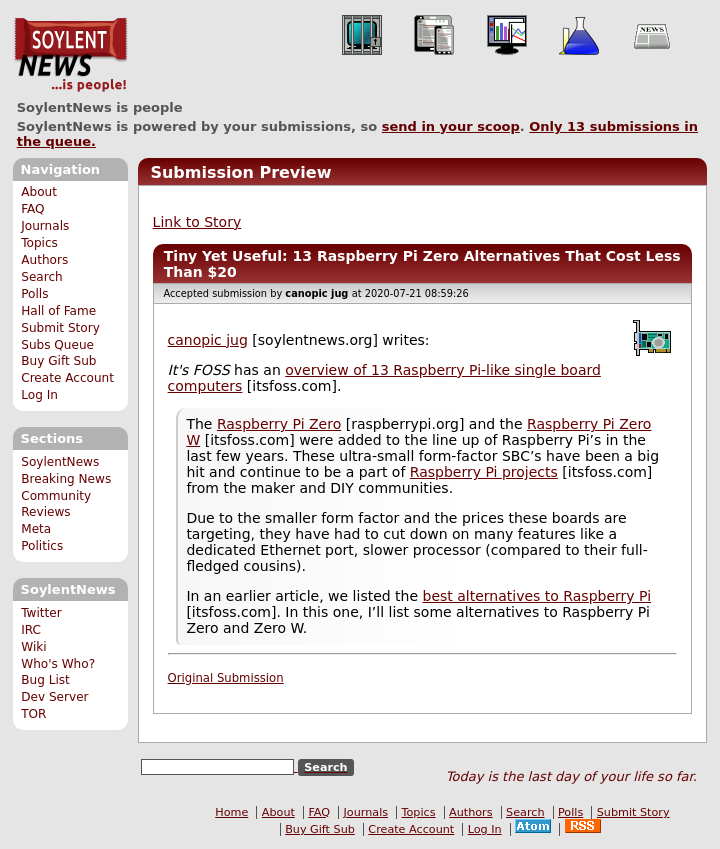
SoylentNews (70, 55)
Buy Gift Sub (58, 361)
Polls (34, 294)
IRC (31, 630)
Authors (44, 260)
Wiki (33, 647)
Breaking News (66, 479)
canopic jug (208, 340)
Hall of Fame (58, 311)
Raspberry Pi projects (484, 472)
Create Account (67, 378)
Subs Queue (57, 345)
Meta (36, 529)
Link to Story (197, 222)
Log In (39, 395)
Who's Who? (58, 664)
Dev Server (54, 697)
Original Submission (226, 678)
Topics (39, 243)
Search (42, 277)
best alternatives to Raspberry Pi (537, 596)
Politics (42, 546)
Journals (45, 226)
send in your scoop (451, 126)
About (39, 192)
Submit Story (60, 328)
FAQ (32, 209)
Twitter (41, 613)
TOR (33, 714)
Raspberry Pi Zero (279, 424)
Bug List (45, 680)
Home (231, 812)
